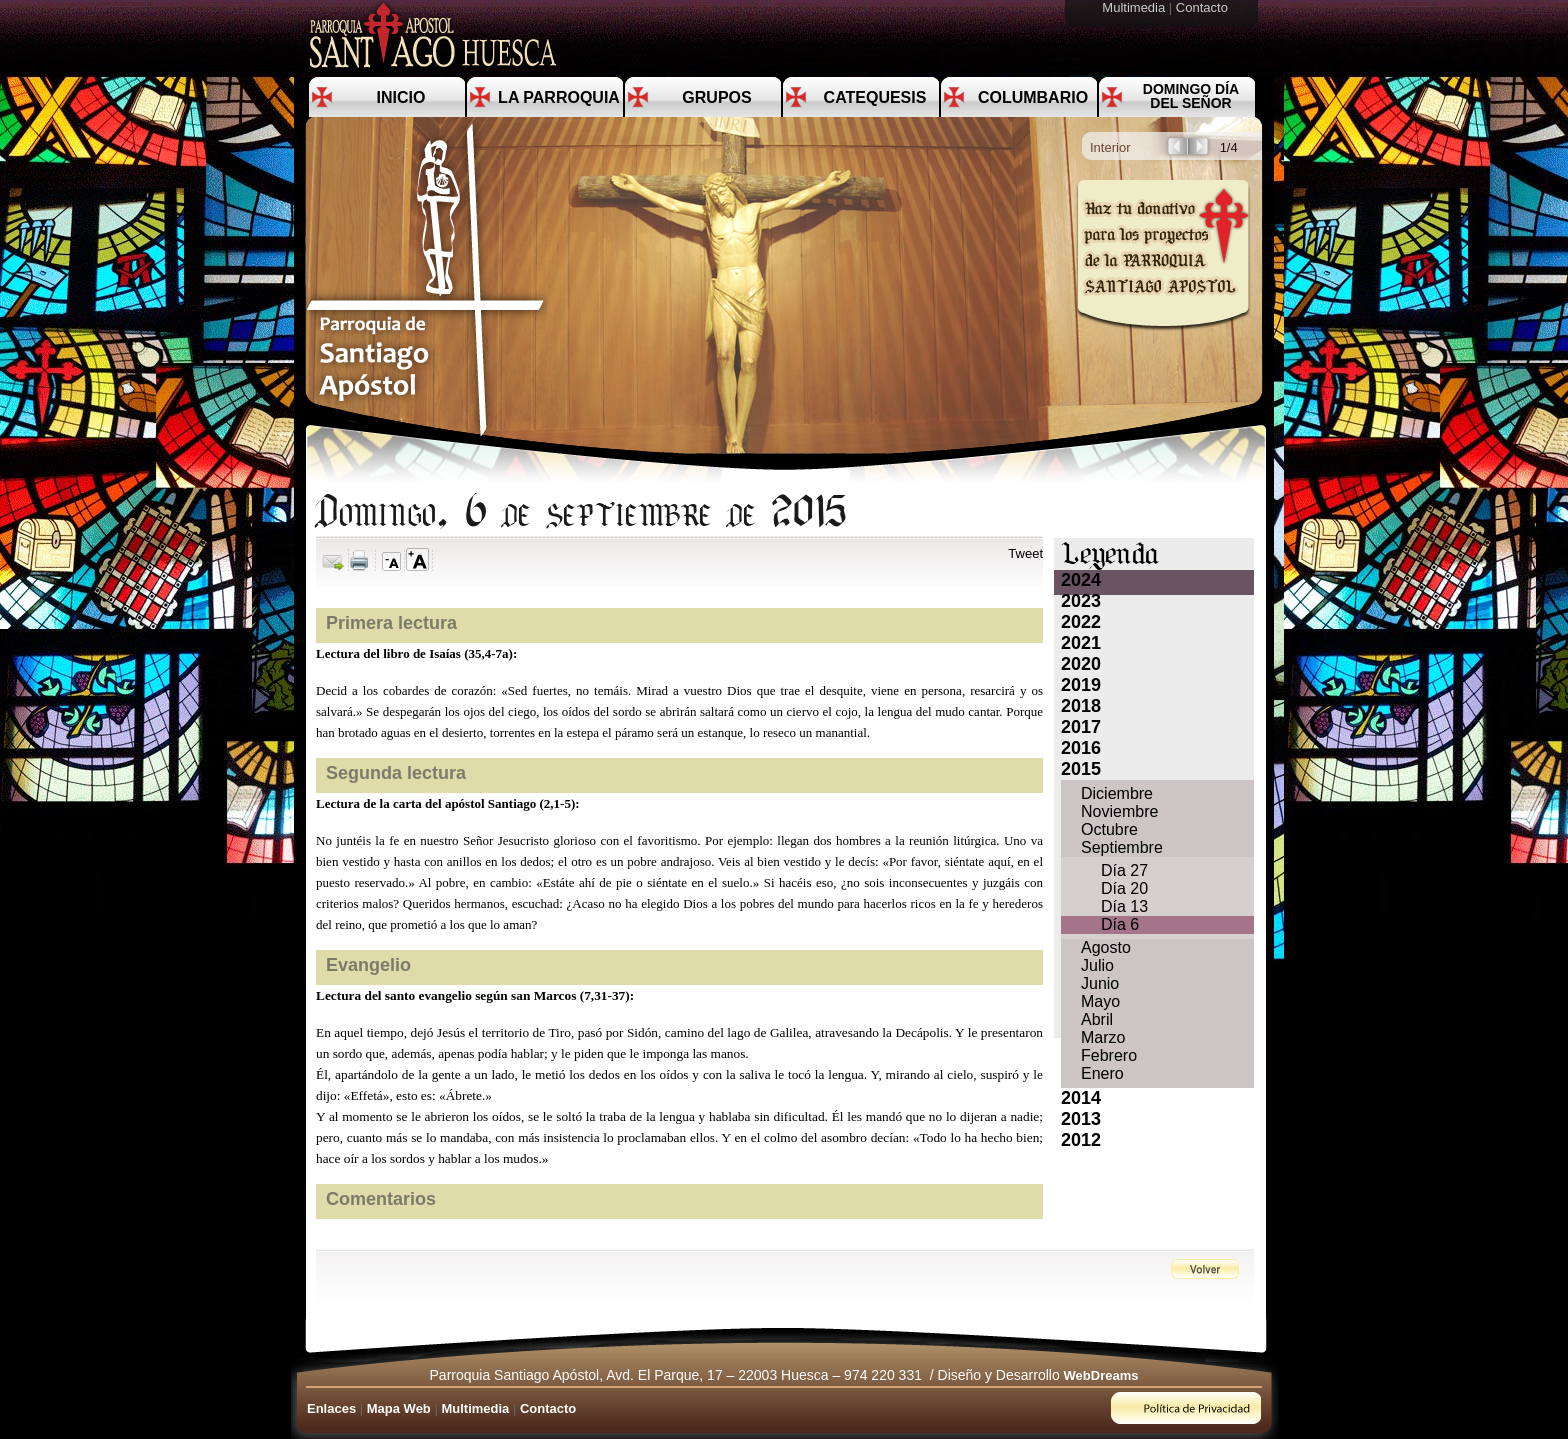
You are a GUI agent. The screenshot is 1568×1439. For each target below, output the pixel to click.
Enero (1102, 1073)
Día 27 (1124, 870)
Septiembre (1122, 847)
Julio (1097, 965)
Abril (1097, 1019)
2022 (1081, 622)
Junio (1100, 983)
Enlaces (331, 1408)
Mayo (1100, 1001)
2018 (1081, 706)
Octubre (1109, 829)
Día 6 (1120, 924)
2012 (1081, 1140)
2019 (1081, 685)
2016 (1081, 748)
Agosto (1106, 947)
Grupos (716, 97)
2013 (1081, 1119)
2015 (1081, 769)
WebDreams (1101, 1375)
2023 (1081, 601)
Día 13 (1124, 906)
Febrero (1109, 1055)
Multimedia (1135, 7)
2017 (1081, 727)
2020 (1081, 664)
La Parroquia (559, 97)
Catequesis (875, 97)
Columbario (1033, 97)
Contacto (1204, 7)
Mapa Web (399, 1408)
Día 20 (1124, 888)
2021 (1081, 643)
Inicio (401, 97)
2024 (1081, 580)
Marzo (1103, 1037)
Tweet (1025, 553)
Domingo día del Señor (1191, 96)
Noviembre (1119, 811)
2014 (1081, 1098)
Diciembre (1117, 793)
